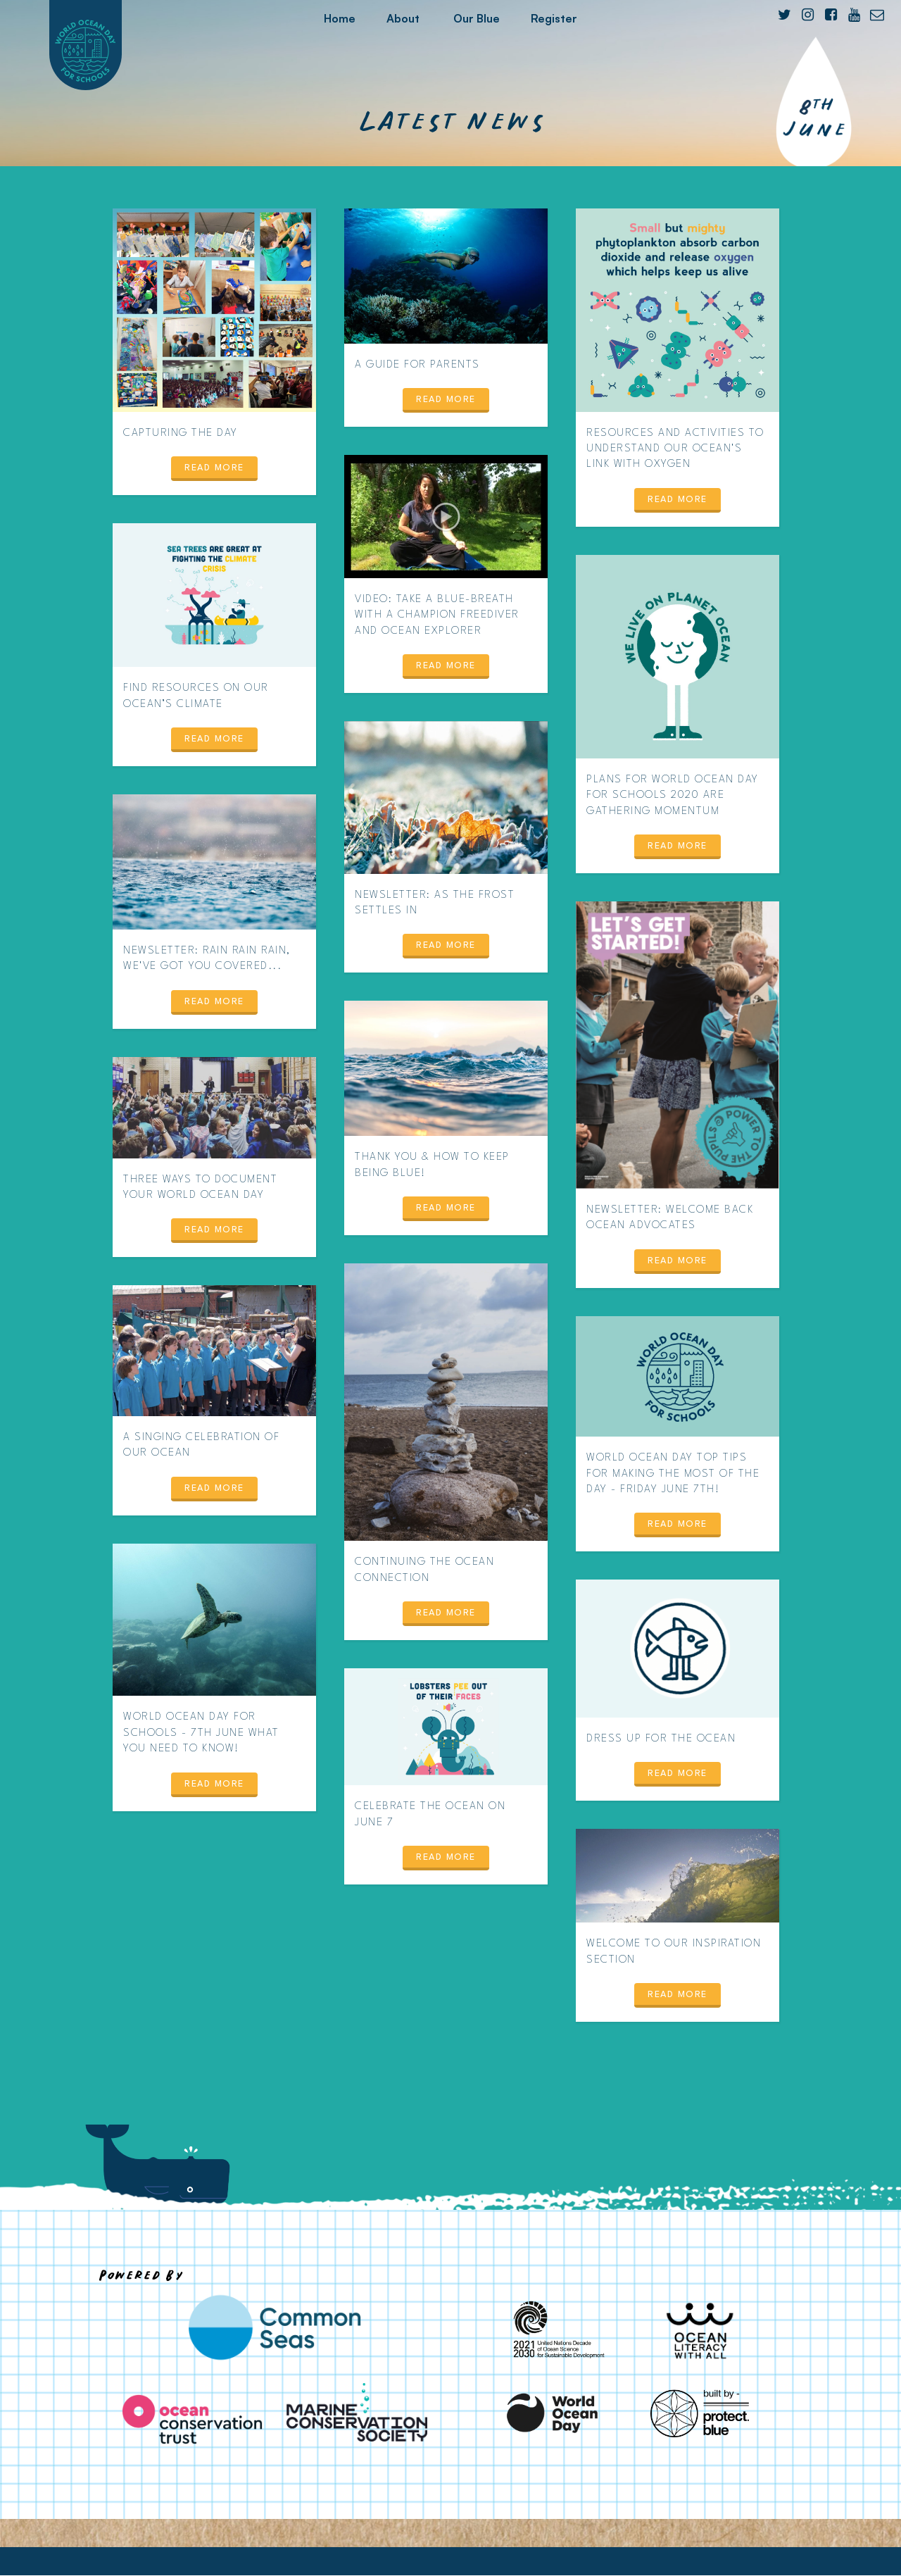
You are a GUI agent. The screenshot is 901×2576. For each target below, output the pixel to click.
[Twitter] (784, 15)
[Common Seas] (274, 2327)
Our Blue (476, 18)
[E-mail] (877, 15)
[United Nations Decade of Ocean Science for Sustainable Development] (553, 2330)
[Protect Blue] (699, 2413)
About (403, 18)
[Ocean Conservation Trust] (192, 2419)
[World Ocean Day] (553, 2413)
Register (554, 18)
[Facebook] (830, 15)
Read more (214, 468)
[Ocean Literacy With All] (699, 2330)
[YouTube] (854, 15)
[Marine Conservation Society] (356, 2412)
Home (339, 18)
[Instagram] (807, 15)
